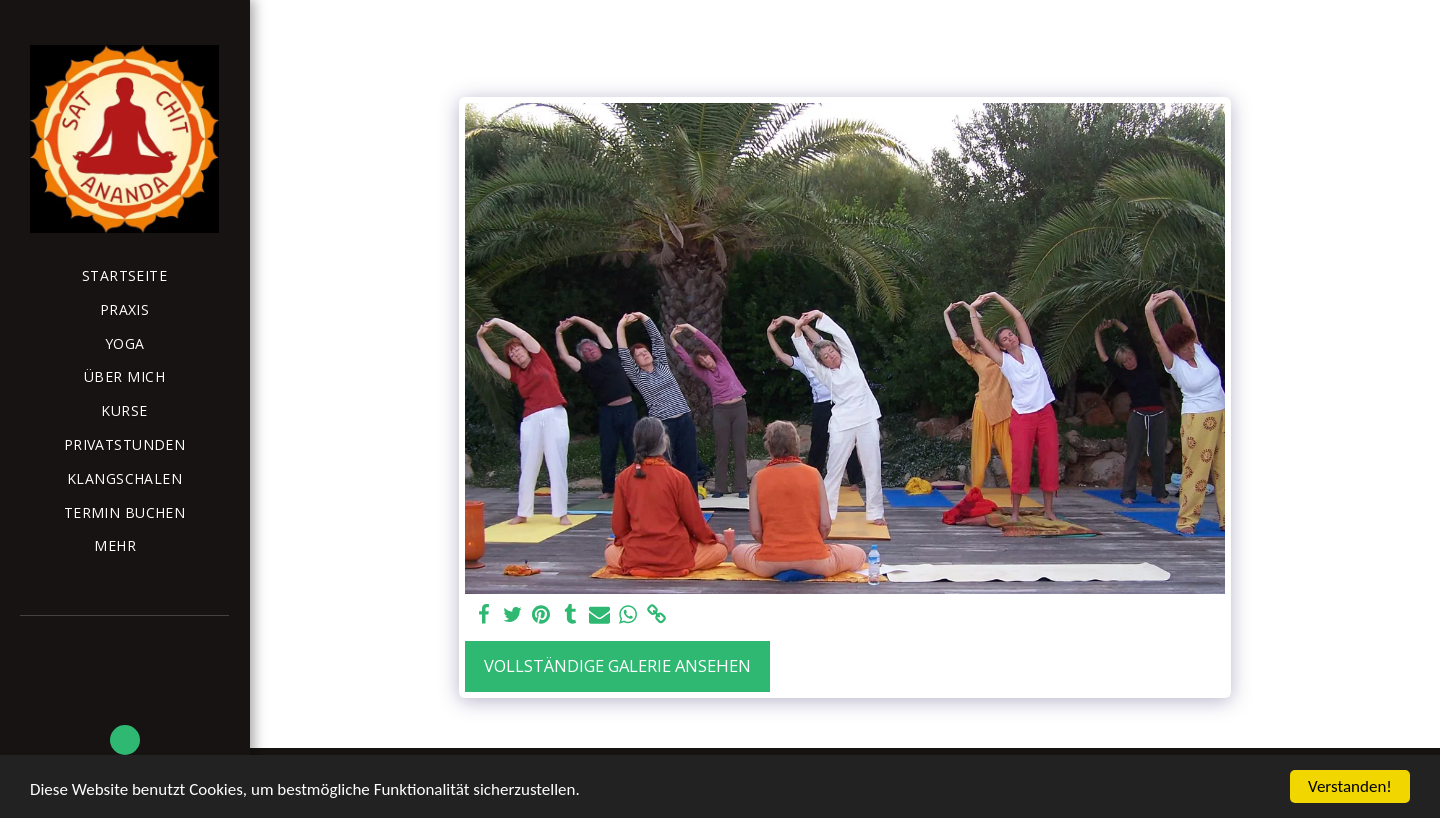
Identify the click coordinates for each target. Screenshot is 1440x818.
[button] (125, 740)
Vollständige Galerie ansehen (617, 665)
